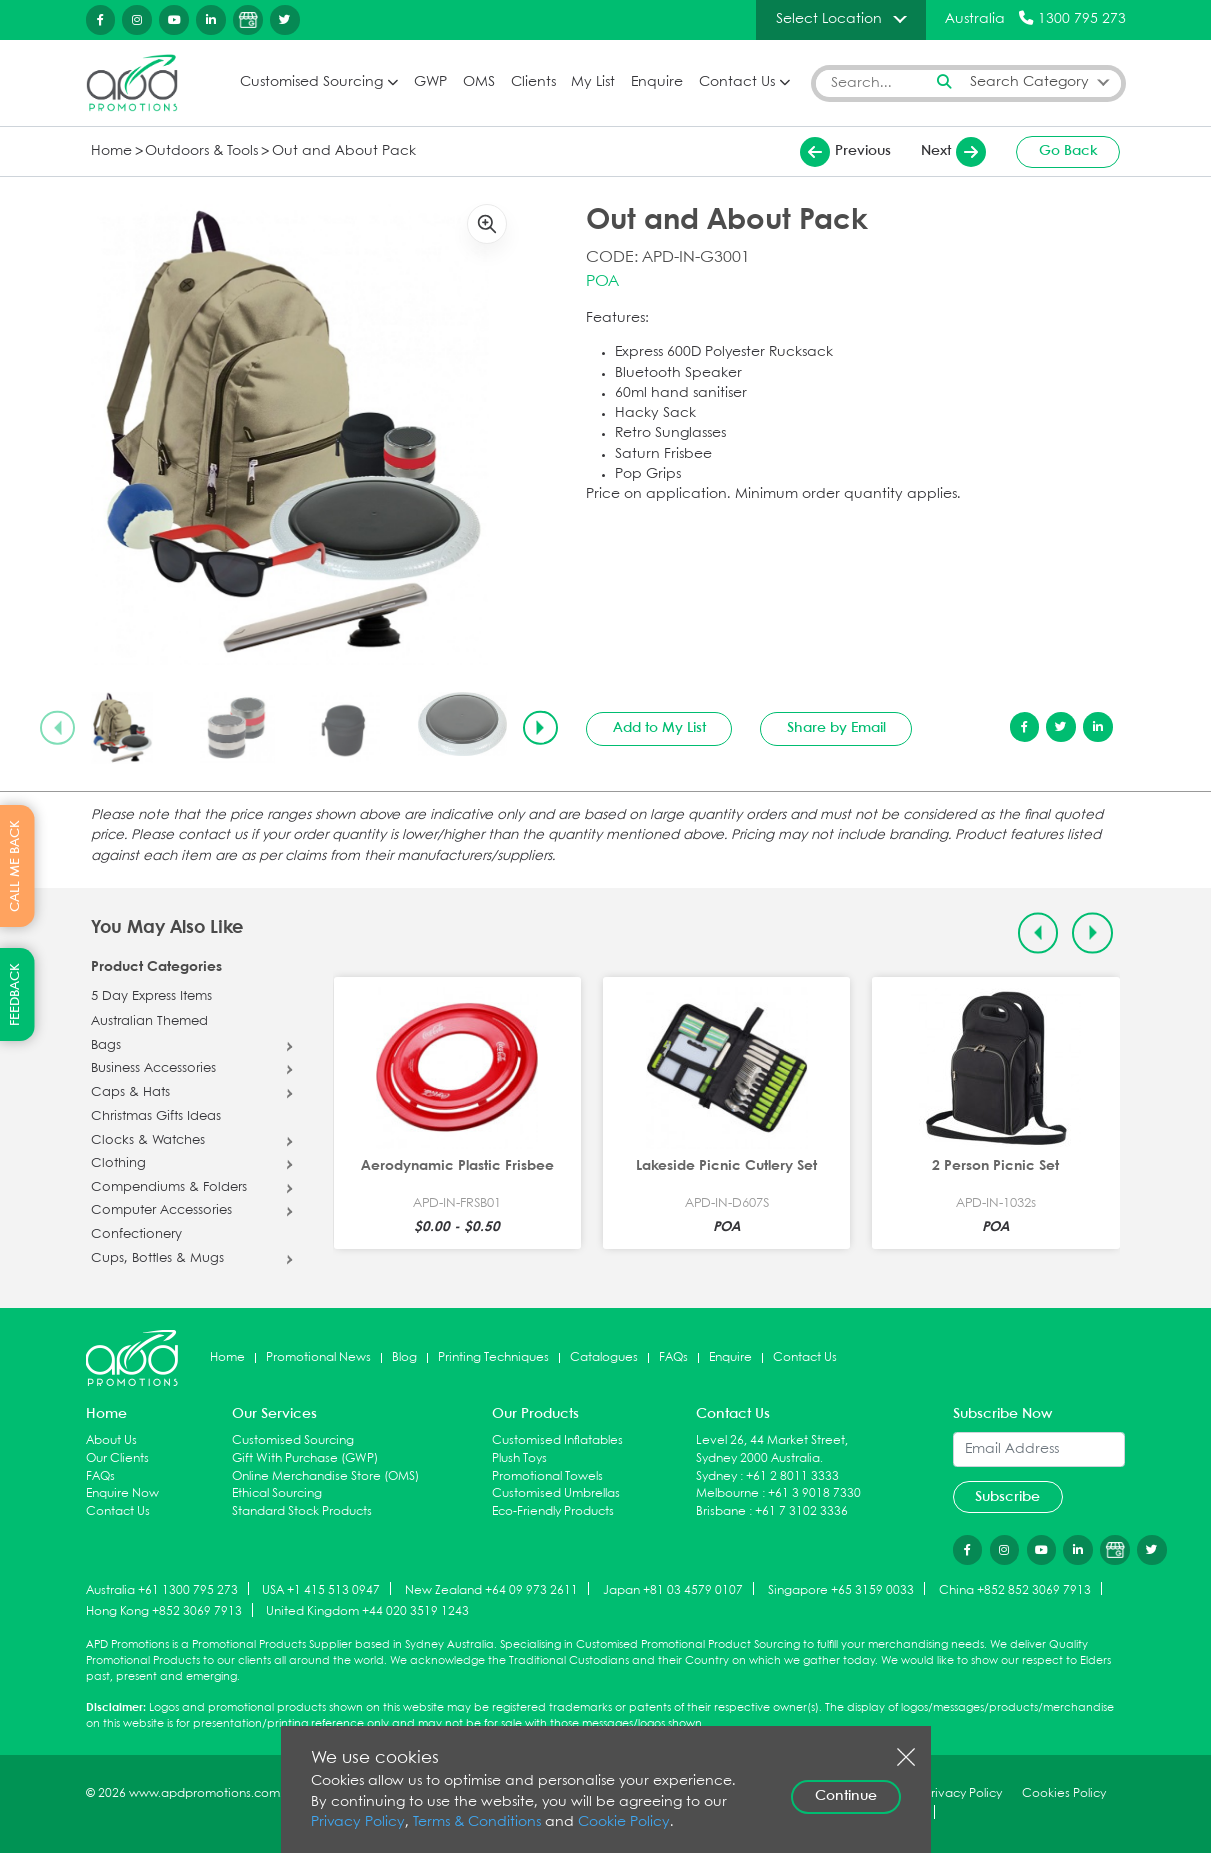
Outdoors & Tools (201, 151)
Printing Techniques (493, 1357)
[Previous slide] (57, 728)
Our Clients (117, 1458)
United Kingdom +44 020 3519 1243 (367, 1611)
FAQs (673, 1357)
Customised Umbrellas (556, 1493)
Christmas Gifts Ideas (156, 1117)
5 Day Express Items (151, 997)
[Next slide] (540, 728)
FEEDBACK (15, 994)
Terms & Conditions (477, 1822)
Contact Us (737, 82)
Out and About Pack (344, 151)
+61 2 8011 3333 (792, 1476)
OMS (479, 82)
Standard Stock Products (302, 1511)
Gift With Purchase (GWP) (305, 1458)
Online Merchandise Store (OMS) (325, 1476)
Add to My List (659, 728)
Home (111, 151)
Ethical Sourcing (277, 1493)
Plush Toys (519, 1458)
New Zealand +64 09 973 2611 (491, 1589)
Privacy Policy (358, 1822)
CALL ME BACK (15, 866)
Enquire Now (122, 1493)
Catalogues (604, 1357)
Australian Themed (149, 1022)
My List (593, 82)
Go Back (1068, 151)
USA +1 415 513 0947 (321, 1589)
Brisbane (721, 1511)
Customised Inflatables (557, 1440)
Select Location (829, 19)
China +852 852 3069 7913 (1015, 1589)
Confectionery (136, 1235)
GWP (430, 82)
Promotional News (318, 1357)
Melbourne (727, 1493)
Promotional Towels (547, 1476)
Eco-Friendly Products (553, 1511)
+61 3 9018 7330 (814, 1493)
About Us (111, 1440)
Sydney (716, 1476)
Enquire (657, 82)
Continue (846, 1796)
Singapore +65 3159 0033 (841, 1589)
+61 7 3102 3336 (801, 1511)
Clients (533, 82)
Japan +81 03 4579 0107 (673, 1589)
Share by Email (836, 728)
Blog (404, 1357)
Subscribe (1007, 1497)
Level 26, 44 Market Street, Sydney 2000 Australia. (772, 1449)
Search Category (1029, 82)
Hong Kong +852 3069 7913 (164, 1611)
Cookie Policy (624, 1822)
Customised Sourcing (311, 82)
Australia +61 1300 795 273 (162, 1589)
